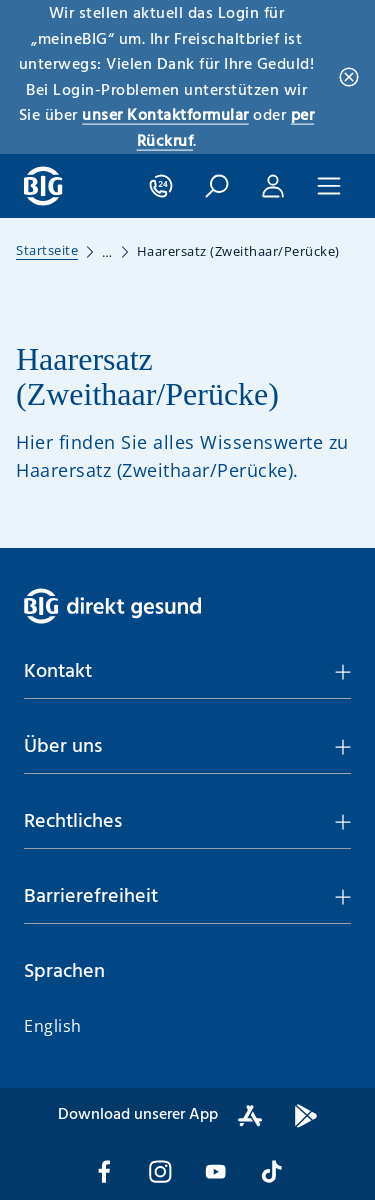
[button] (217, 186)
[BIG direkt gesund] (43, 186)
